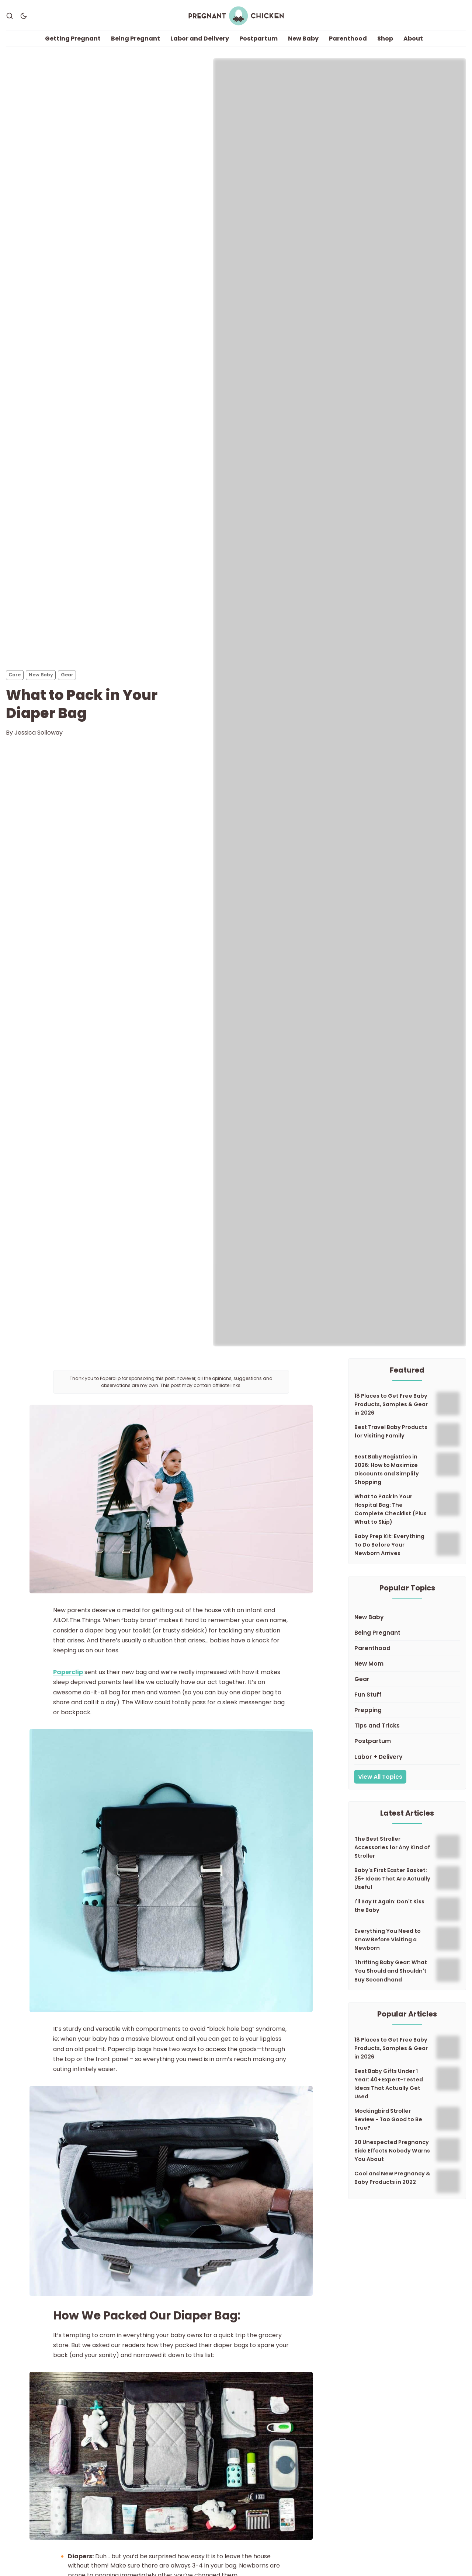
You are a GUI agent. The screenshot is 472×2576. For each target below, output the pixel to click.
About (413, 38)
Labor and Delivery (199, 38)
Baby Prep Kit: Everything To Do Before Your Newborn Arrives (389, 1545)
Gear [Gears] (67, 675)
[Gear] (407, 1679)
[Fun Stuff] (407, 1695)
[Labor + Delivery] (407, 1757)
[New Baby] (407, 1617)
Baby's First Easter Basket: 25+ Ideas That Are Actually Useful (392, 1879)
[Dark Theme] (23, 16)
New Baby (303, 38)
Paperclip (68, 1672)
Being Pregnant (135, 38)
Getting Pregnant (73, 38)
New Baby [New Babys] (41, 675)
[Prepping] (407, 1710)
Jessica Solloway (38, 733)
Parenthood (348, 38)
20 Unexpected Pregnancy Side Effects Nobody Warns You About (392, 2151)
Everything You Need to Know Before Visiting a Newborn (387, 1940)
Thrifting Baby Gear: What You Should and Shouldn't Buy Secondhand (390, 1971)
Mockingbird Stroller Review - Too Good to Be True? (388, 2120)
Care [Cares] (14, 675)
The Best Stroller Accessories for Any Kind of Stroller (392, 1847)
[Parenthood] (407, 1648)
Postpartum (258, 38)
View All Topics (380, 1777)
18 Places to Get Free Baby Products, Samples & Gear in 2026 (391, 1404)
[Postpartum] (407, 1741)
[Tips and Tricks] (407, 1726)
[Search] (9, 16)
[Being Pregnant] (407, 1633)
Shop (385, 38)
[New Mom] (407, 1664)
